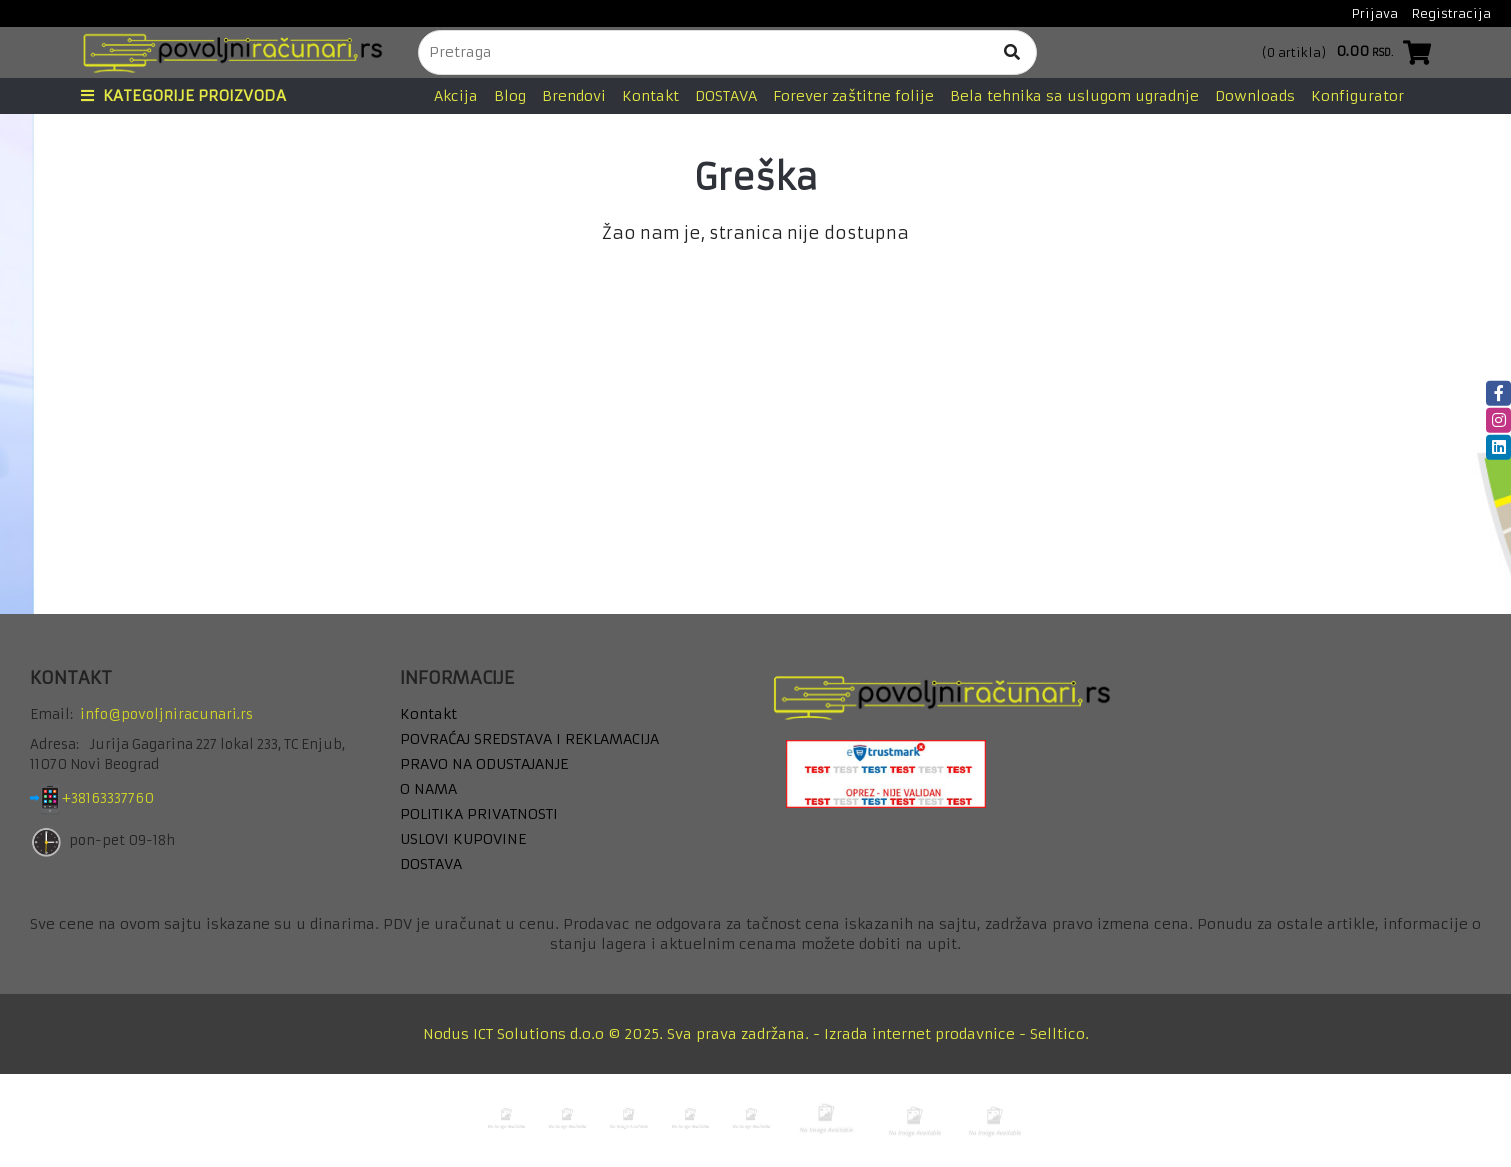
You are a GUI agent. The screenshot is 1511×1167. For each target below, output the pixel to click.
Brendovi (574, 96)
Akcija (456, 96)
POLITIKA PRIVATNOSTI (479, 814)
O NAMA (428, 789)
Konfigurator (1357, 96)
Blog (510, 96)
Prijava (1375, 13)
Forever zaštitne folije (853, 96)
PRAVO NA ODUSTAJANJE (484, 764)
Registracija (1451, 13)
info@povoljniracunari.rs (166, 714)
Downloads (1255, 96)
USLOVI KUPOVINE (463, 839)
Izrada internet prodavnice (919, 1034)
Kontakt (650, 96)
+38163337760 (123, 799)
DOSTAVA (726, 96)
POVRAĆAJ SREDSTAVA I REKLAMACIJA (529, 739)
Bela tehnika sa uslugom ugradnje (1074, 96)
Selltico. (1059, 1034)
